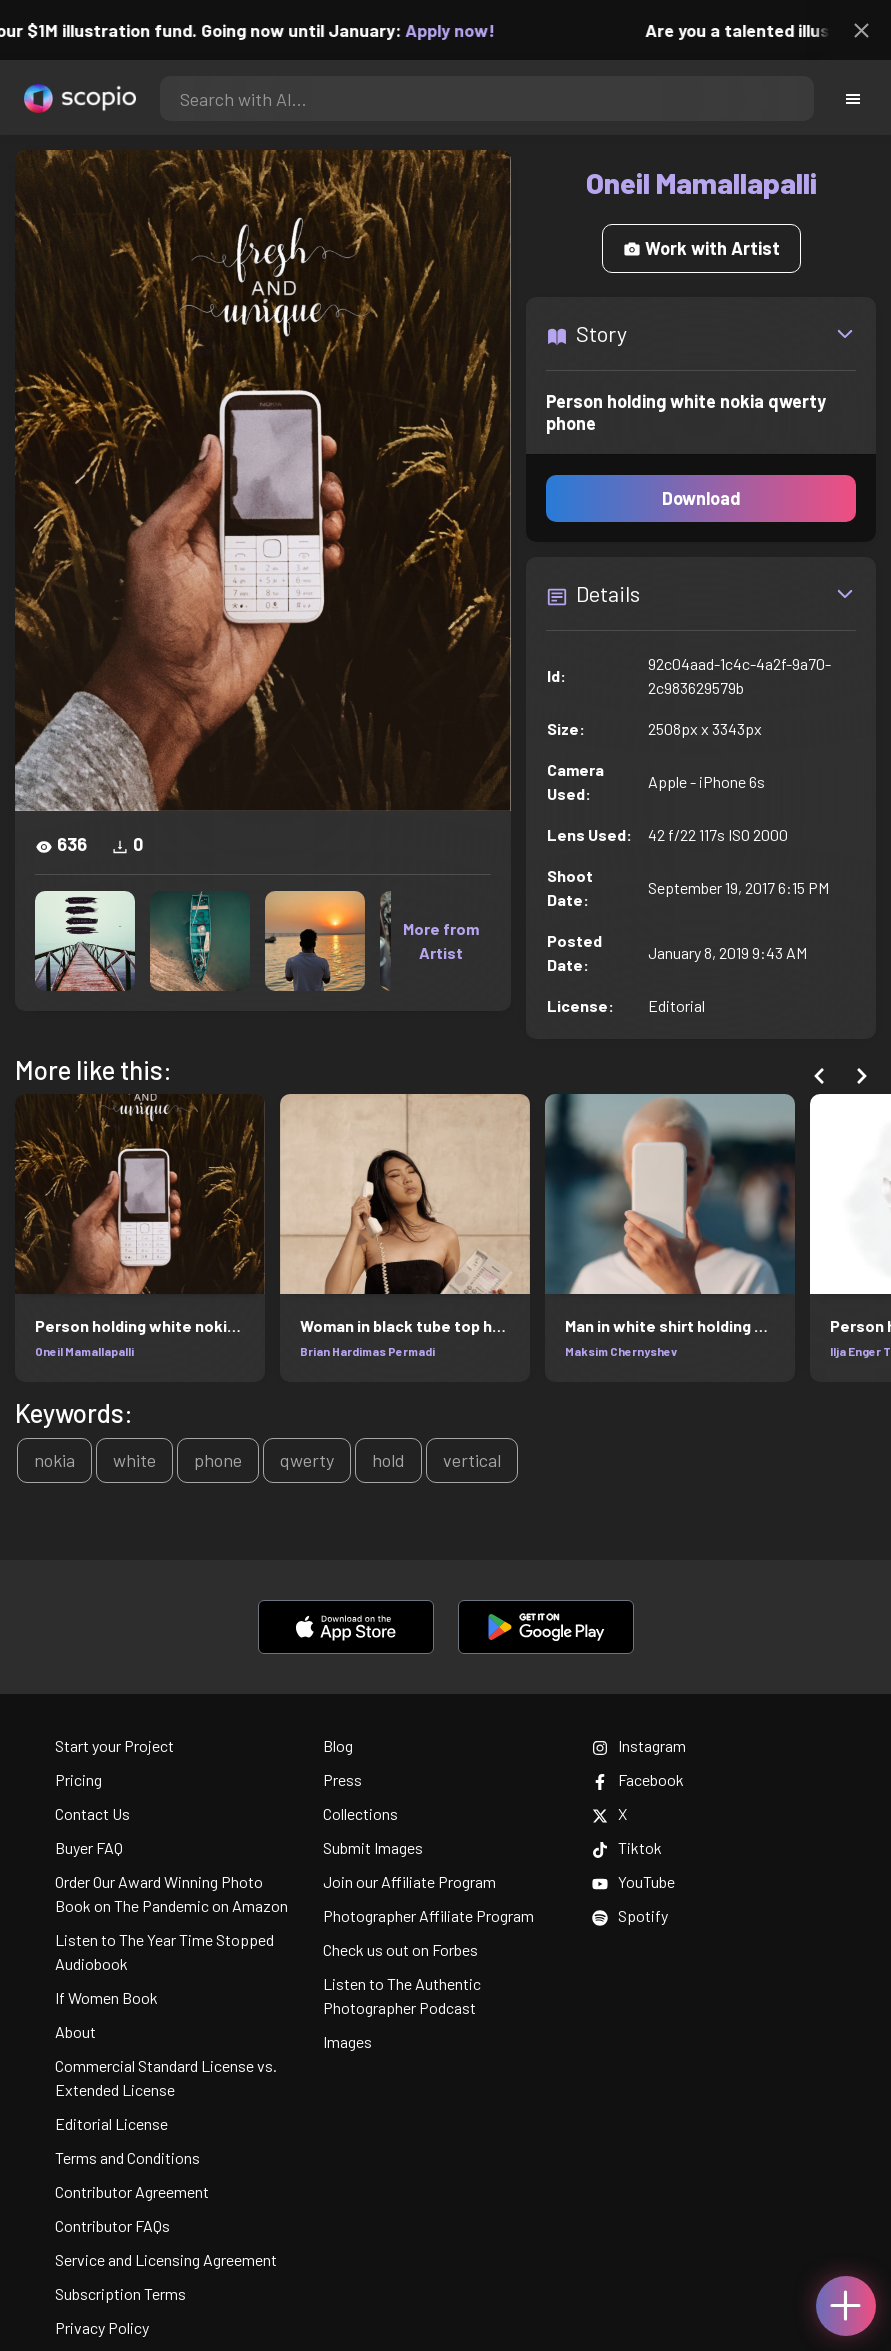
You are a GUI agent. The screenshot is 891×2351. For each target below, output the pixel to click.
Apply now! (461, 30)
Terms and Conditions (127, 2157)
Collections (360, 1813)
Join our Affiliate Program (409, 1881)
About (75, 2031)
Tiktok (627, 1847)
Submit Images (373, 1847)
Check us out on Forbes (400, 1949)
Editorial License (111, 2123)
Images (347, 2041)
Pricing (78, 1779)
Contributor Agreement (132, 2191)
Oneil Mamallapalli (84, 1351)
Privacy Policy (102, 2327)
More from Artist (441, 940)
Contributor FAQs (112, 2225)
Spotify (630, 1915)
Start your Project (114, 1745)
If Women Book (106, 1997)
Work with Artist (701, 248)
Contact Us (92, 1813)
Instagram (639, 1745)
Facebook (638, 1779)
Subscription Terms (120, 2293)
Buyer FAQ (89, 1847)
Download (701, 498)
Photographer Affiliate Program (428, 1915)
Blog (338, 1745)
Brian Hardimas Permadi (367, 1351)
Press (342, 1779)
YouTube (633, 1881)
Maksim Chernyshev (621, 1351)
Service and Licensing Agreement (166, 2259)
